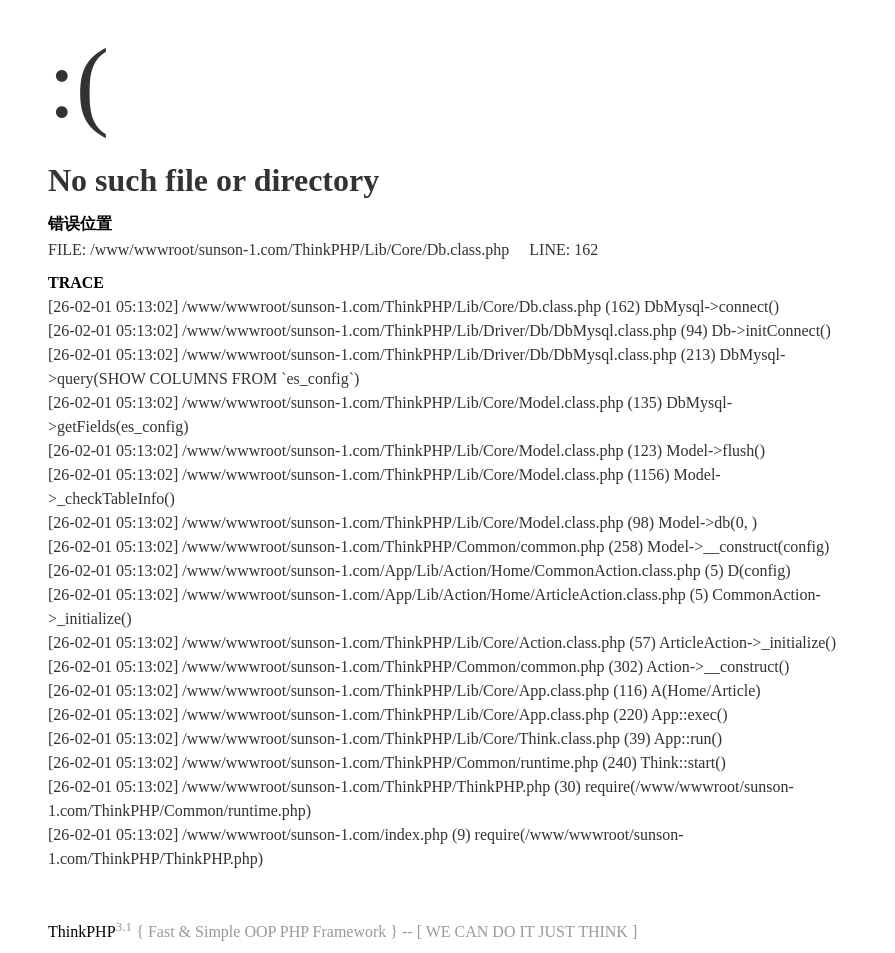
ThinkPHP (82, 931)
